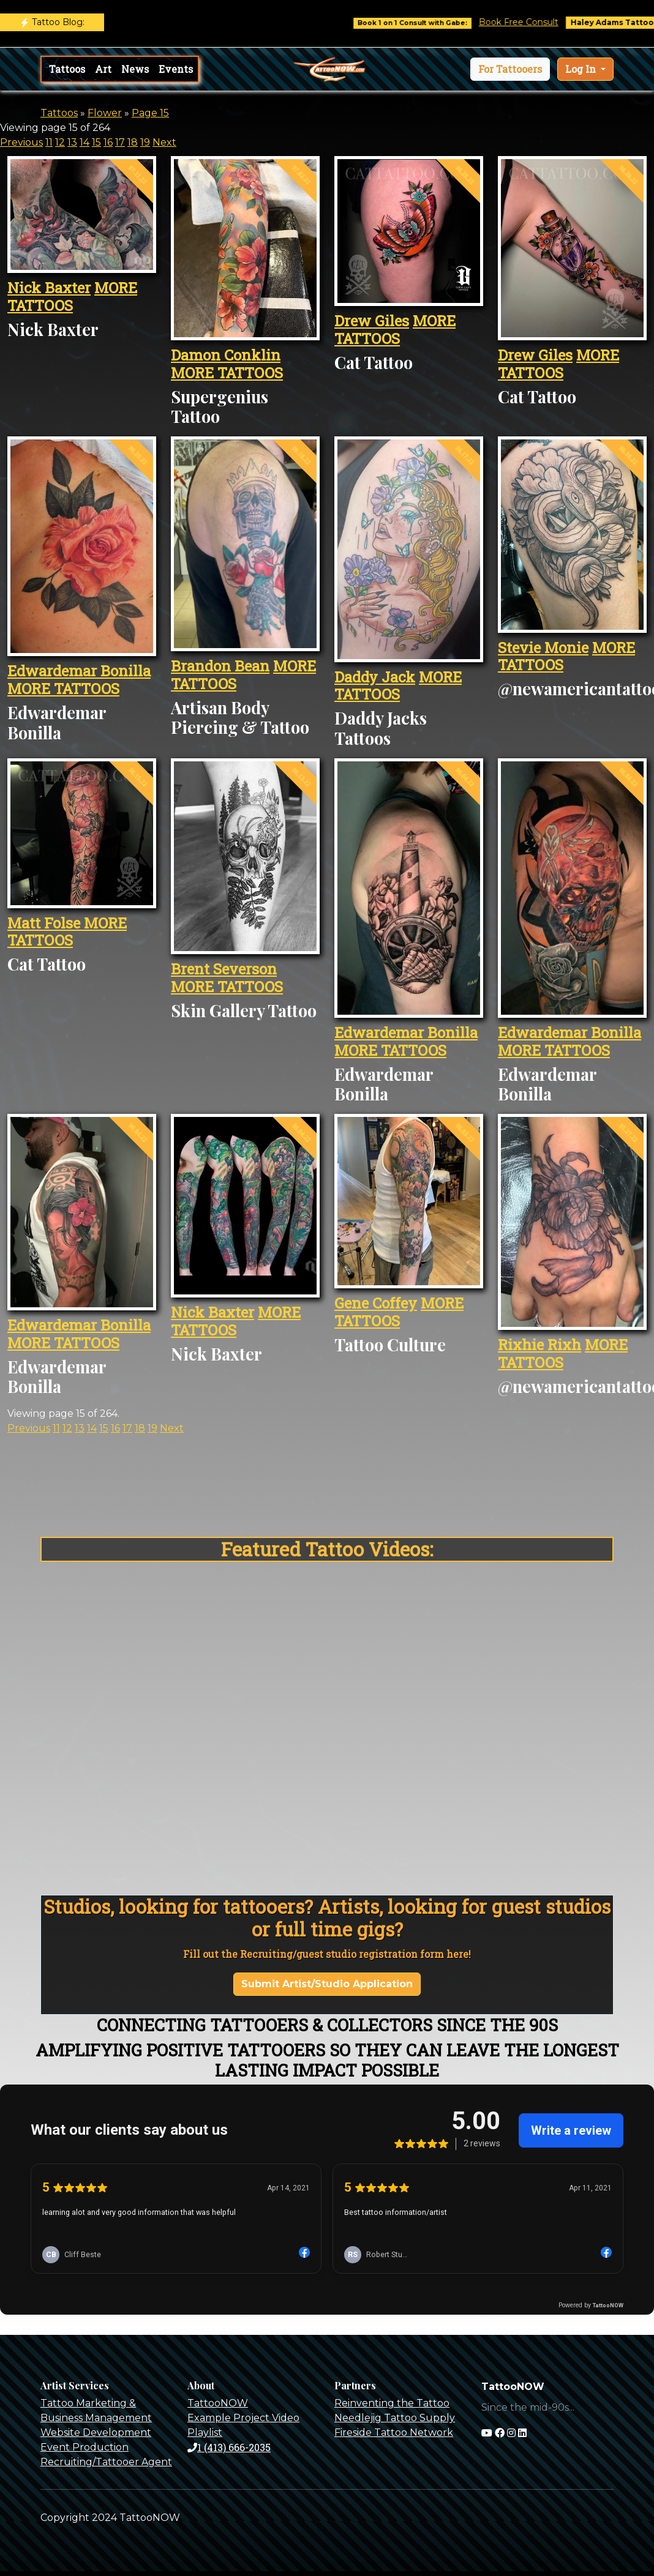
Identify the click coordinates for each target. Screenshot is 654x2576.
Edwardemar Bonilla (79, 671)
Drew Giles (371, 320)
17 (120, 142)
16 (108, 142)
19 (145, 142)
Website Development (95, 2432)
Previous (21, 142)
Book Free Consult (535, 22)
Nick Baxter (49, 287)
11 (49, 142)
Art (103, 68)
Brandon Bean (220, 666)
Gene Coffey (375, 1303)
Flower (105, 113)
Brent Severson (224, 969)
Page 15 (150, 113)
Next (164, 142)
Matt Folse (45, 923)
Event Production (84, 2447)
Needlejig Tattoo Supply (394, 2418)
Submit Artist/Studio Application (327, 1984)
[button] (510, 69)
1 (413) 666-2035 (229, 2447)
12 (60, 142)
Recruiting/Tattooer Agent (106, 2462)
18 (132, 142)
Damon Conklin (225, 355)
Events (176, 68)
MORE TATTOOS (72, 296)
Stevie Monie (543, 647)
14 (84, 142)
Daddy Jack (374, 677)
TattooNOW (217, 2403)
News (135, 68)
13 (72, 142)
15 (96, 142)
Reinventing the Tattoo (391, 2403)
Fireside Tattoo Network (393, 2432)
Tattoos (67, 68)
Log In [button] (581, 68)
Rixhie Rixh (539, 1344)
